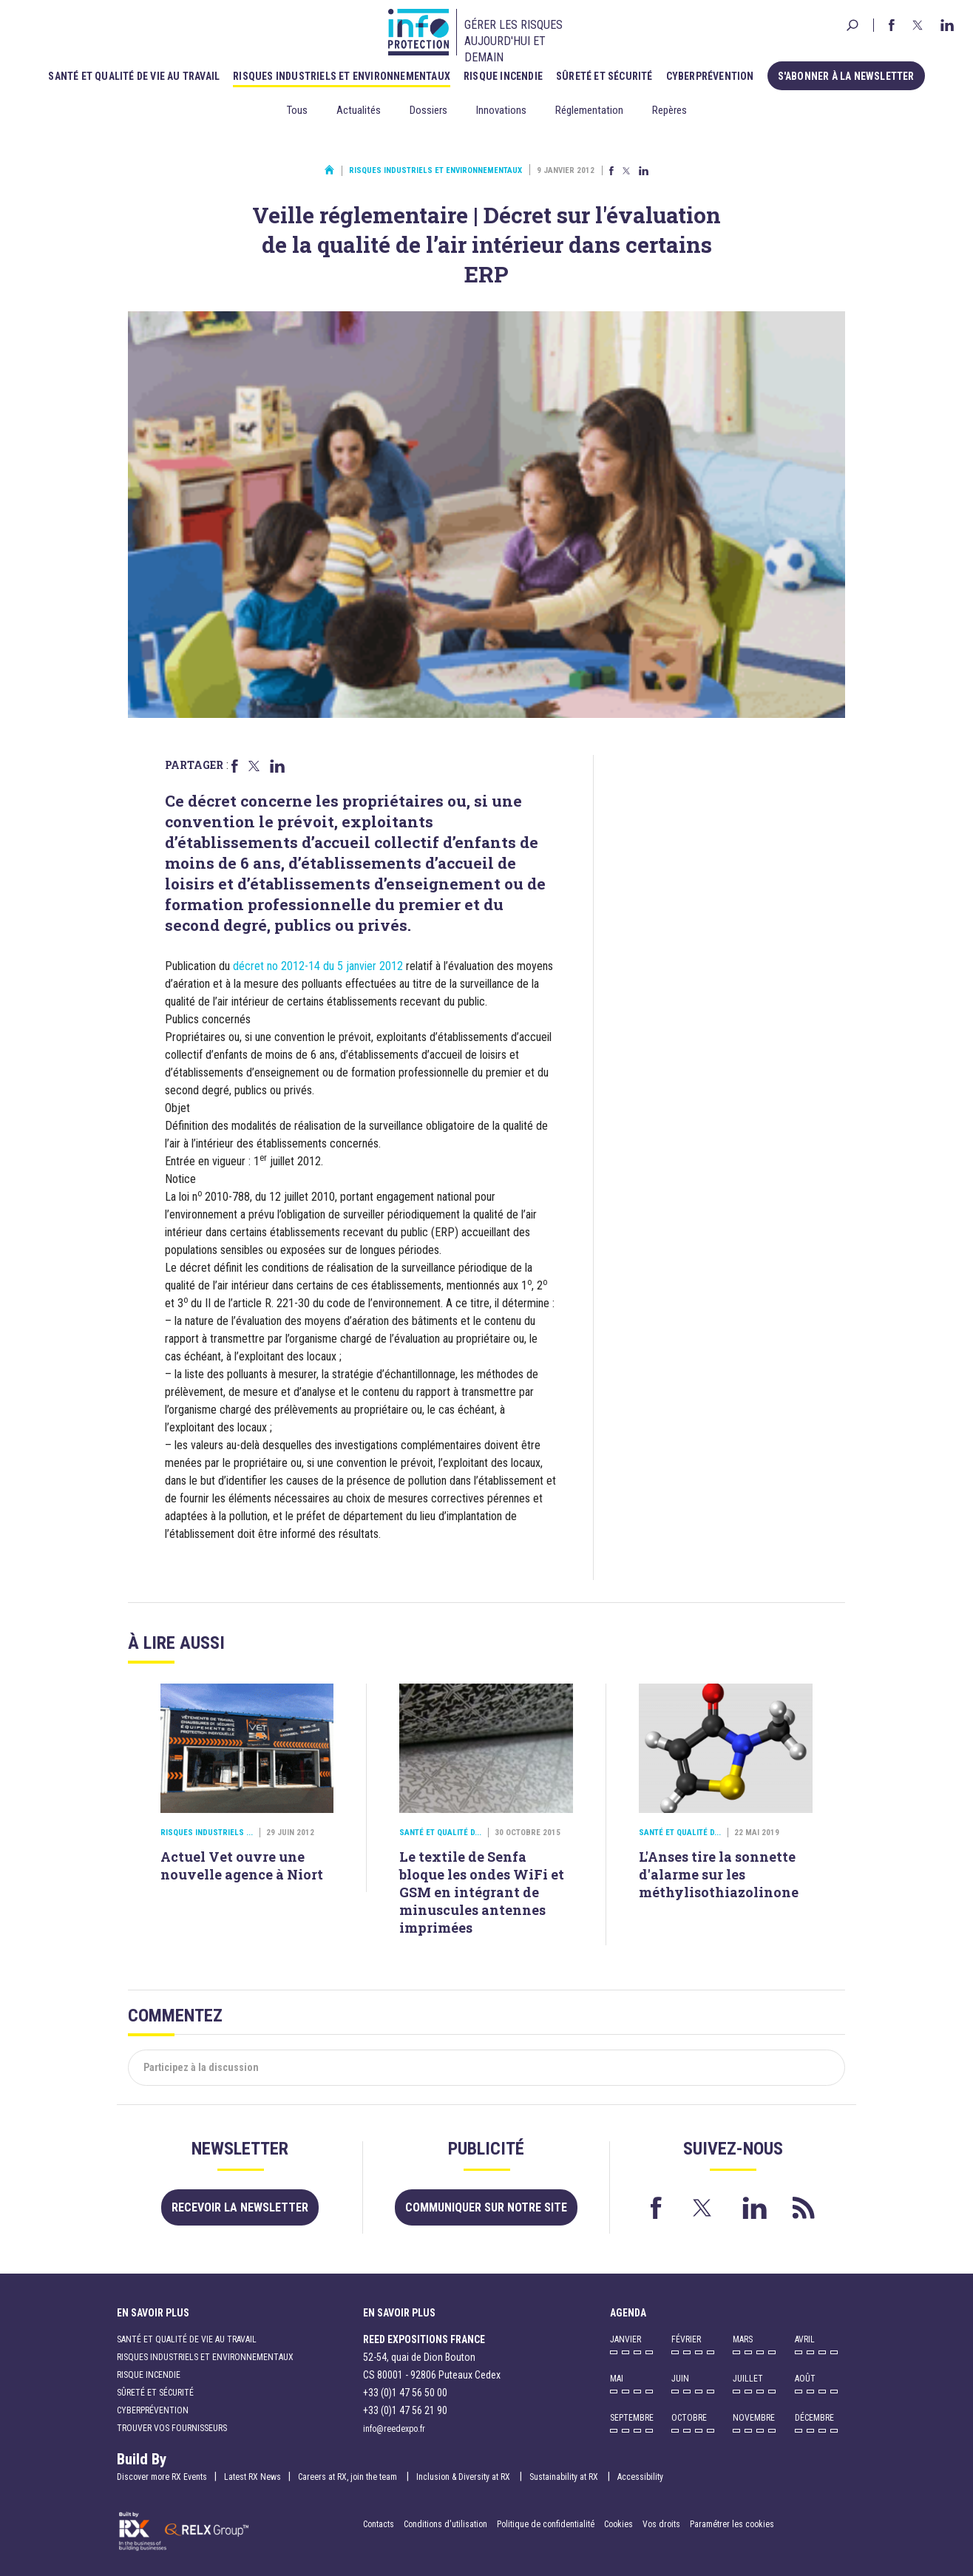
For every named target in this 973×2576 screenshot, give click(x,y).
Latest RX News (252, 2477)
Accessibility (640, 2477)
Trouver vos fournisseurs (172, 2428)
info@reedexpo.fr (394, 2429)
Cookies (618, 2524)
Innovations (501, 110)
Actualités (358, 110)
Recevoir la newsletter (240, 2207)
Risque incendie (503, 76)
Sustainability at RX (564, 2477)
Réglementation (589, 110)
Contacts (378, 2524)
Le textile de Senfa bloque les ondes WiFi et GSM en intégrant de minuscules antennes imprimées (481, 1892)
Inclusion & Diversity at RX (464, 2477)
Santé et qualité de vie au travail (134, 76)
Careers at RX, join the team (348, 2477)
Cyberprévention (710, 76)
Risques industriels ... (206, 1832)
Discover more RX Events (162, 2477)
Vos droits (661, 2524)
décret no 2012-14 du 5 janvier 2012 (318, 966)
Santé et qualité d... (440, 1832)
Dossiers (428, 110)
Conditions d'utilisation (445, 2524)
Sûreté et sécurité (604, 76)
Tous (297, 110)
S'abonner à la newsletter (846, 76)
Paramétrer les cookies (732, 2524)
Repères (669, 110)
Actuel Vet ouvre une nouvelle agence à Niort (241, 1865)
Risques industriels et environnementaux (341, 76)
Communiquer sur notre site (486, 2207)
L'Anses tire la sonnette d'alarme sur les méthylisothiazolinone (719, 1874)
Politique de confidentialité (547, 2524)
